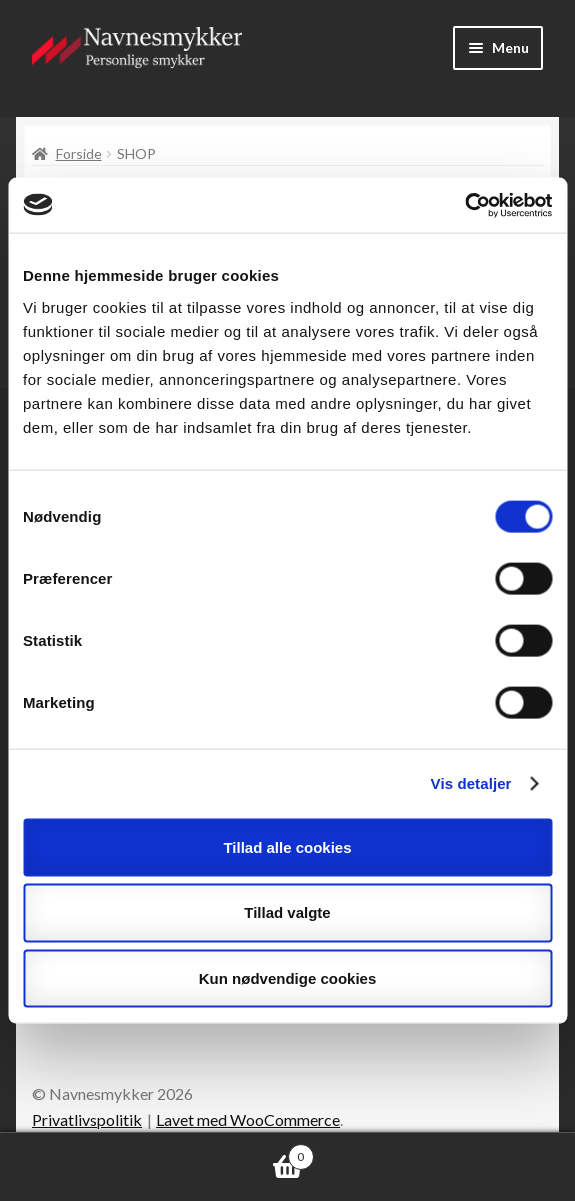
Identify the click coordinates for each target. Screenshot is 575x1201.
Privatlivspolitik (87, 1119)
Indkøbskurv (157, 1153)
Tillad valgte (287, 912)
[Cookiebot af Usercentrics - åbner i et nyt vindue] (464, 205)
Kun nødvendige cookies (288, 978)
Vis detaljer (471, 783)
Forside (79, 153)
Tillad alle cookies (287, 846)
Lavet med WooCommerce (248, 1119)
